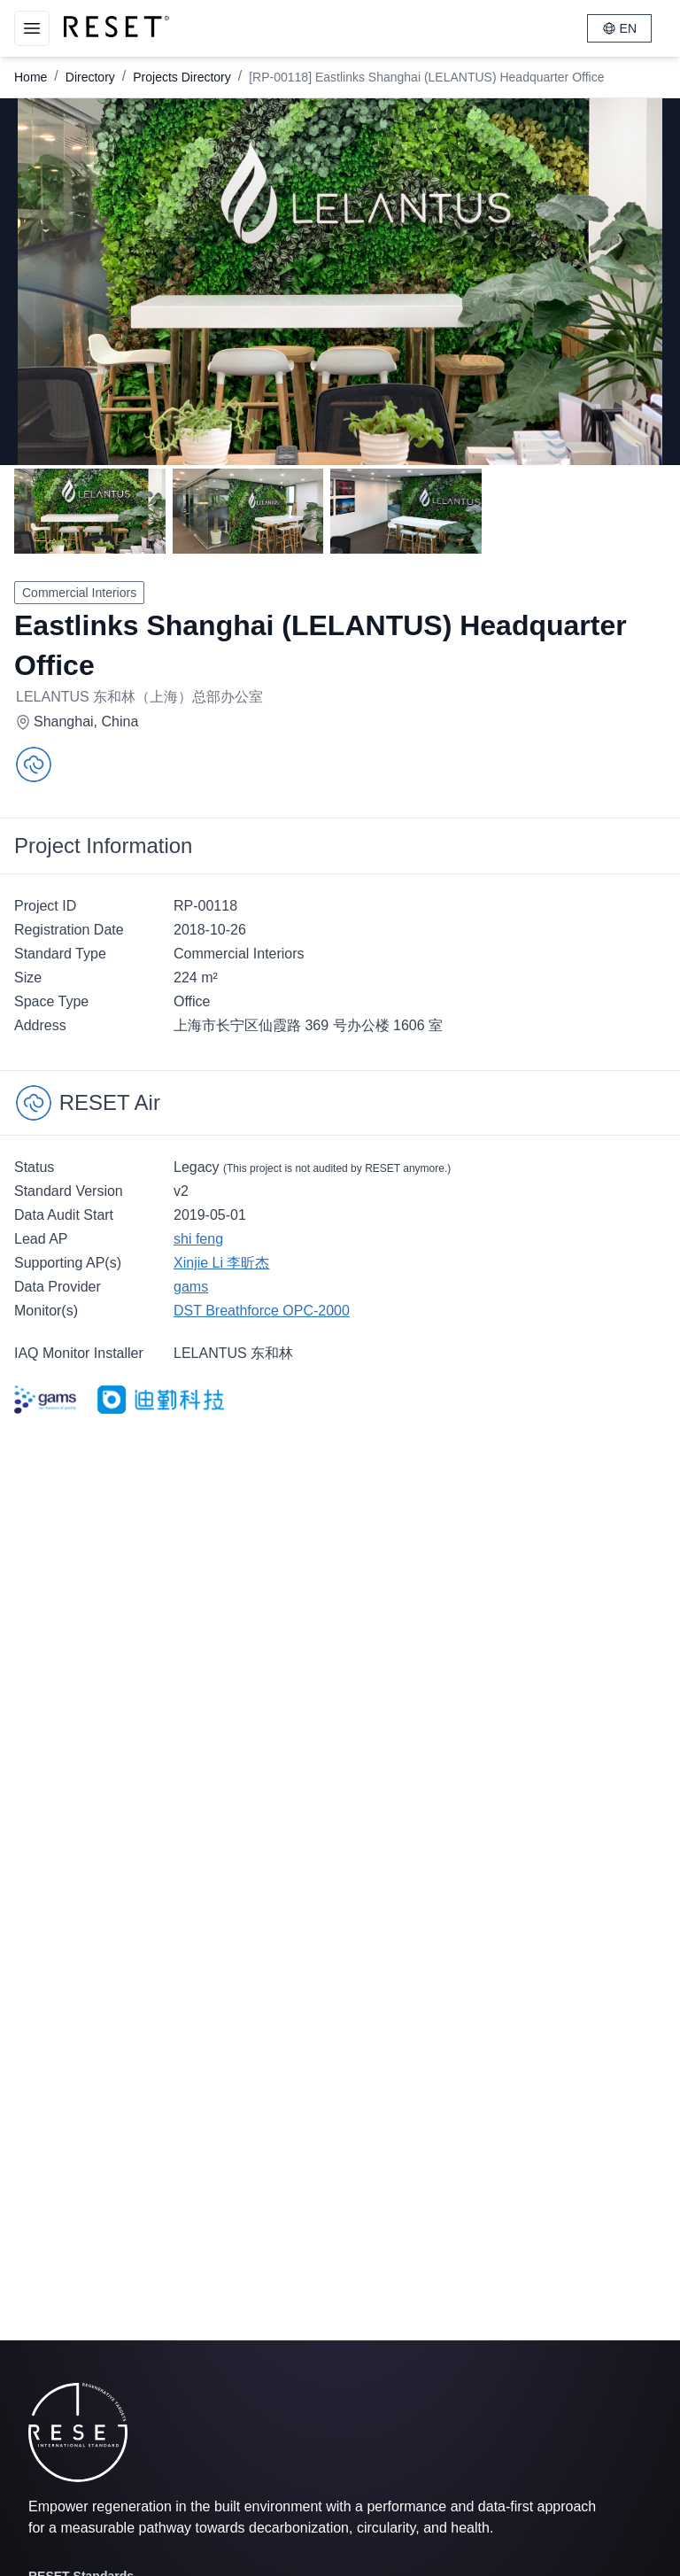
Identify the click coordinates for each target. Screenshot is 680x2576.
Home (30, 77)
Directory (90, 77)
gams (191, 1286)
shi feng (198, 1238)
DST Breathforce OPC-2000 (262, 1310)
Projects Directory (181, 77)
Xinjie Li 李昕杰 (221, 1262)
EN (619, 28)
